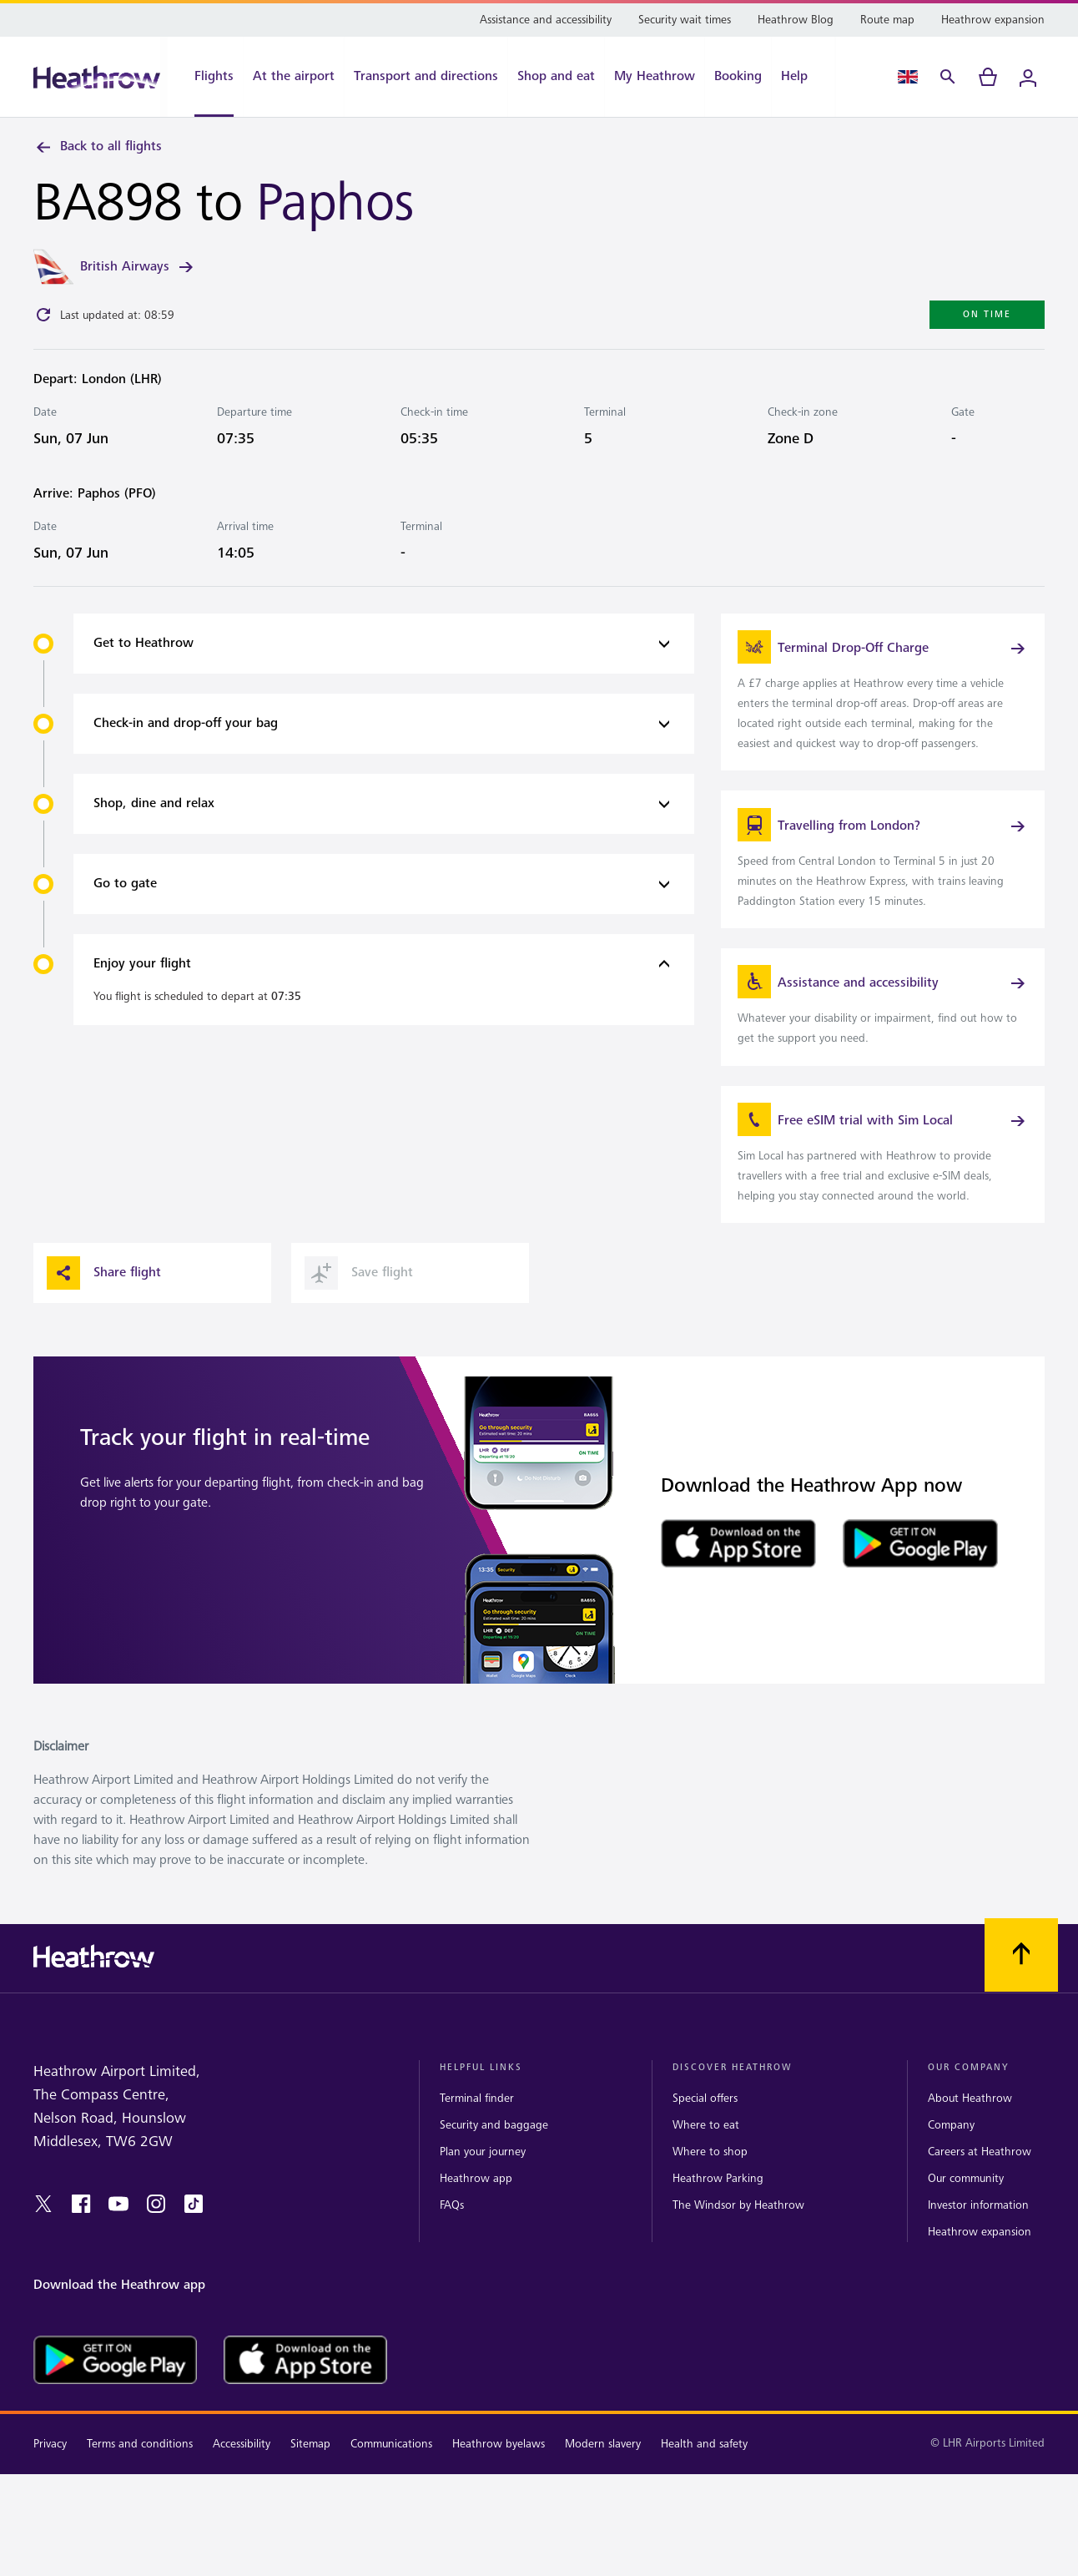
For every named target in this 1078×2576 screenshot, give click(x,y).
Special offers (705, 2126)
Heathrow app (476, 2207)
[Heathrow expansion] (993, 20)
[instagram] (156, 2232)
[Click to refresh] (43, 318)
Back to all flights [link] (97, 147)
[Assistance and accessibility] (546, 20)
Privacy (50, 2472)
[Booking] (738, 77)
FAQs (452, 2233)
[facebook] (81, 2232)
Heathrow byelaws (498, 2472)
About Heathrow (970, 2126)
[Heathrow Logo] (96, 77)
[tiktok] (194, 2232)
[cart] (988, 76)
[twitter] (43, 2232)
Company (951, 2153)
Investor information (978, 2233)
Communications (391, 2472)
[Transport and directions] (426, 77)
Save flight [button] (359, 1301)
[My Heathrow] (654, 77)
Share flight (104, 1301)
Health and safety (704, 2472)
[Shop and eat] (556, 77)
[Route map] (887, 20)
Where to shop (710, 2180)
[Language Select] (907, 76)
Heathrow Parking (717, 2207)
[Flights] (205, 77)
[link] (883, 698)
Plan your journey (483, 2180)
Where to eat (705, 2153)
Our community (966, 2207)
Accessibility (241, 2472)
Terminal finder (477, 2126)
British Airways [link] (138, 270)
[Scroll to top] (1021, 1983)
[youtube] (118, 2232)
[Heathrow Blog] (796, 20)
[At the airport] (294, 77)
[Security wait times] (684, 20)
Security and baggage (494, 2153)
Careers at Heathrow (979, 2180)
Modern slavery (603, 2472)
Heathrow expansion (979, 2260)
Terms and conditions (140, 2472)
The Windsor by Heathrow (738, 2233)
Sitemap (310, 2472)
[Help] (803, 77)
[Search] (948, 76)
